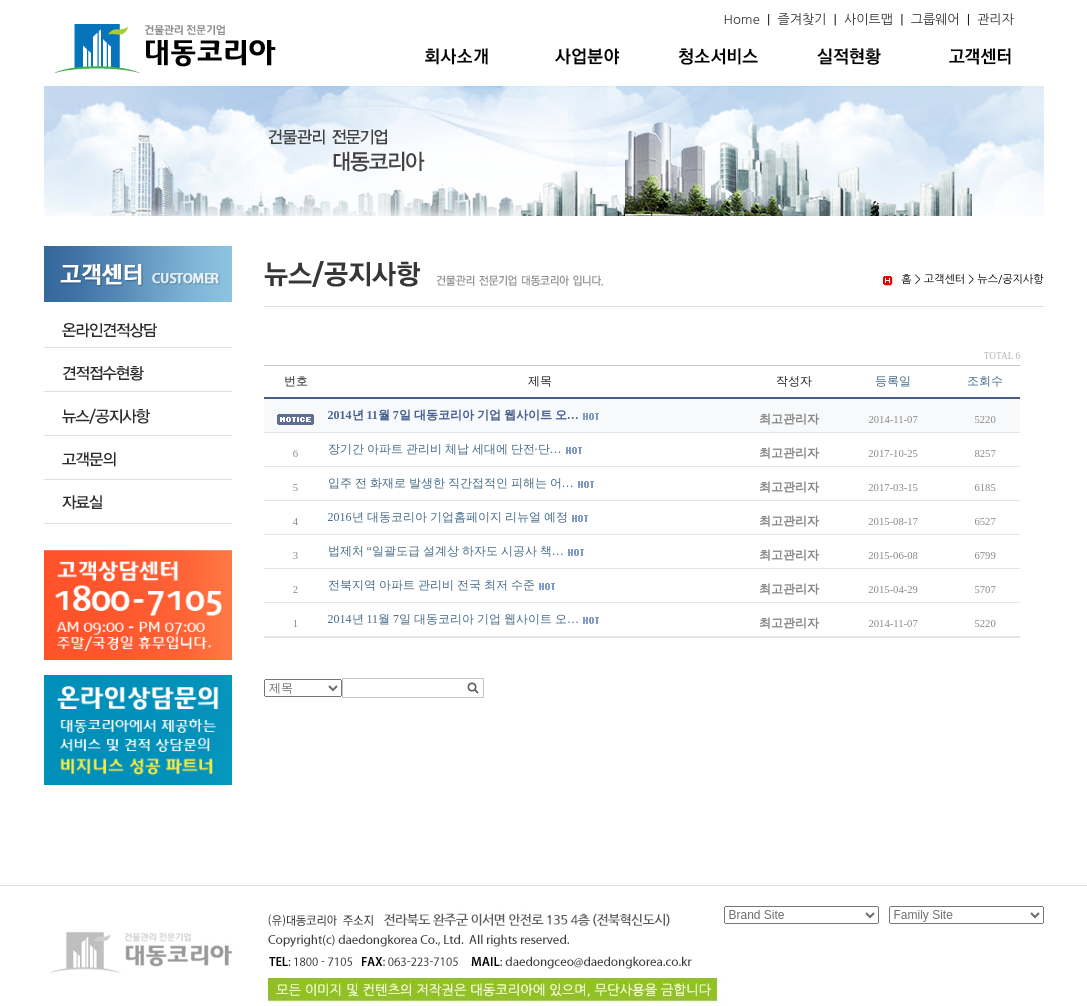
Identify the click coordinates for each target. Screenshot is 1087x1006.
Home (742, 19)
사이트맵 (868, 19)
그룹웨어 (935, 19)
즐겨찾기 (801, 19)
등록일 (893, 381)
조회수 (985, 381)
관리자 (995, 19)
